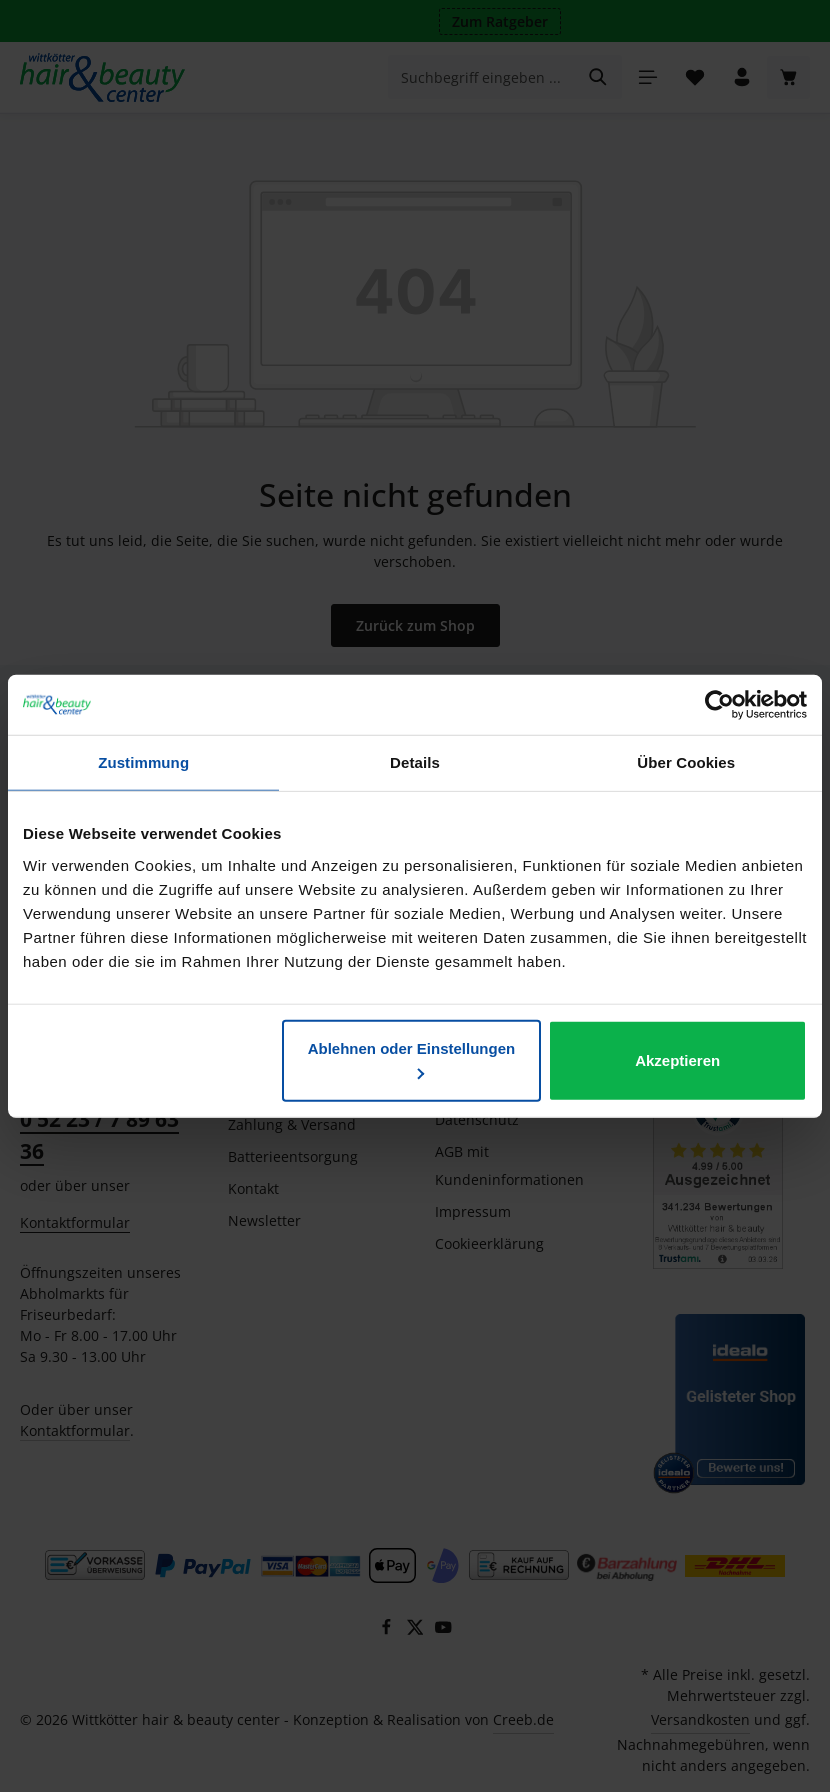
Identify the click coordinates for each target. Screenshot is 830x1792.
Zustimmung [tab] (143, 762)
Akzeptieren (677, 1059)
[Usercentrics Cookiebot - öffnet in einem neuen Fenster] (719, 705)
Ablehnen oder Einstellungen (412, 1059)
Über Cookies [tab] (686, 762)
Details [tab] (415, 762)
